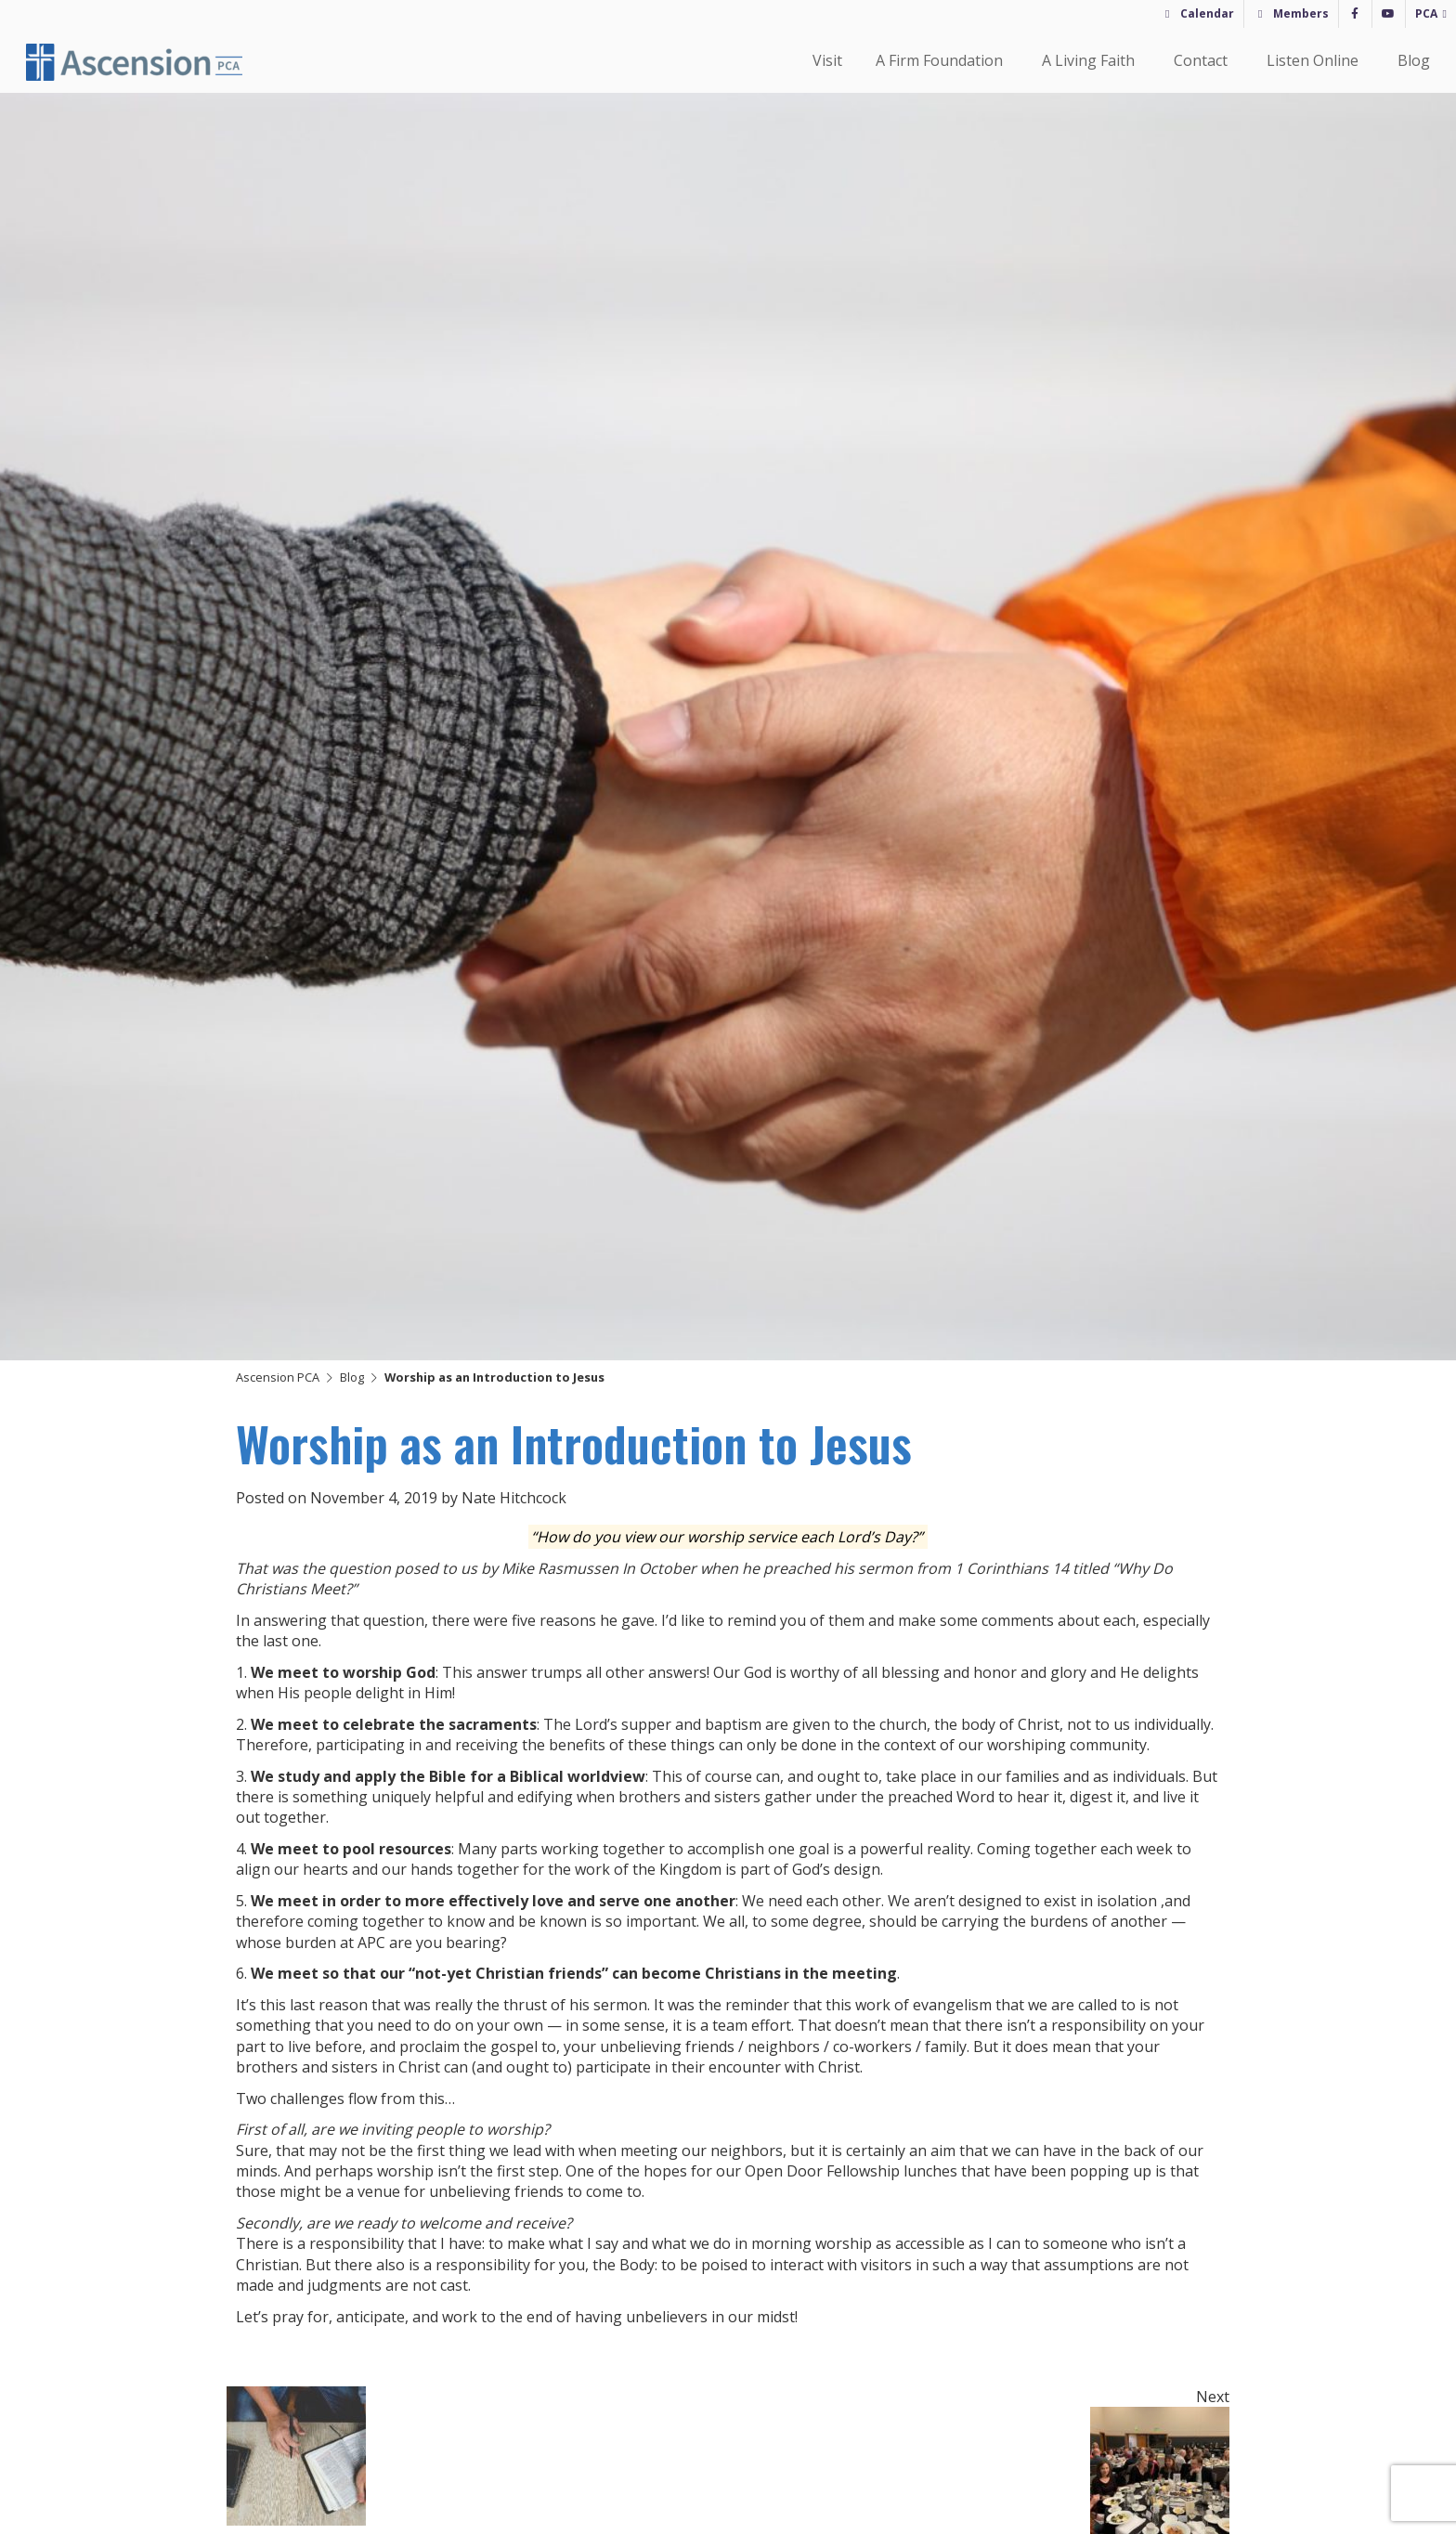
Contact (1203, 60)
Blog (1414, 60)
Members (1301, 13)
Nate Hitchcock (514, 1498)
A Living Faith (1091, 60)
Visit (827, 60)
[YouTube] (1388, 14)
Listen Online (1315, 60)
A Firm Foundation (942, 60)
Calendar (1207, 13)
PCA (1426, 13)
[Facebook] (1355, 14)
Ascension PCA (277, 1377)
